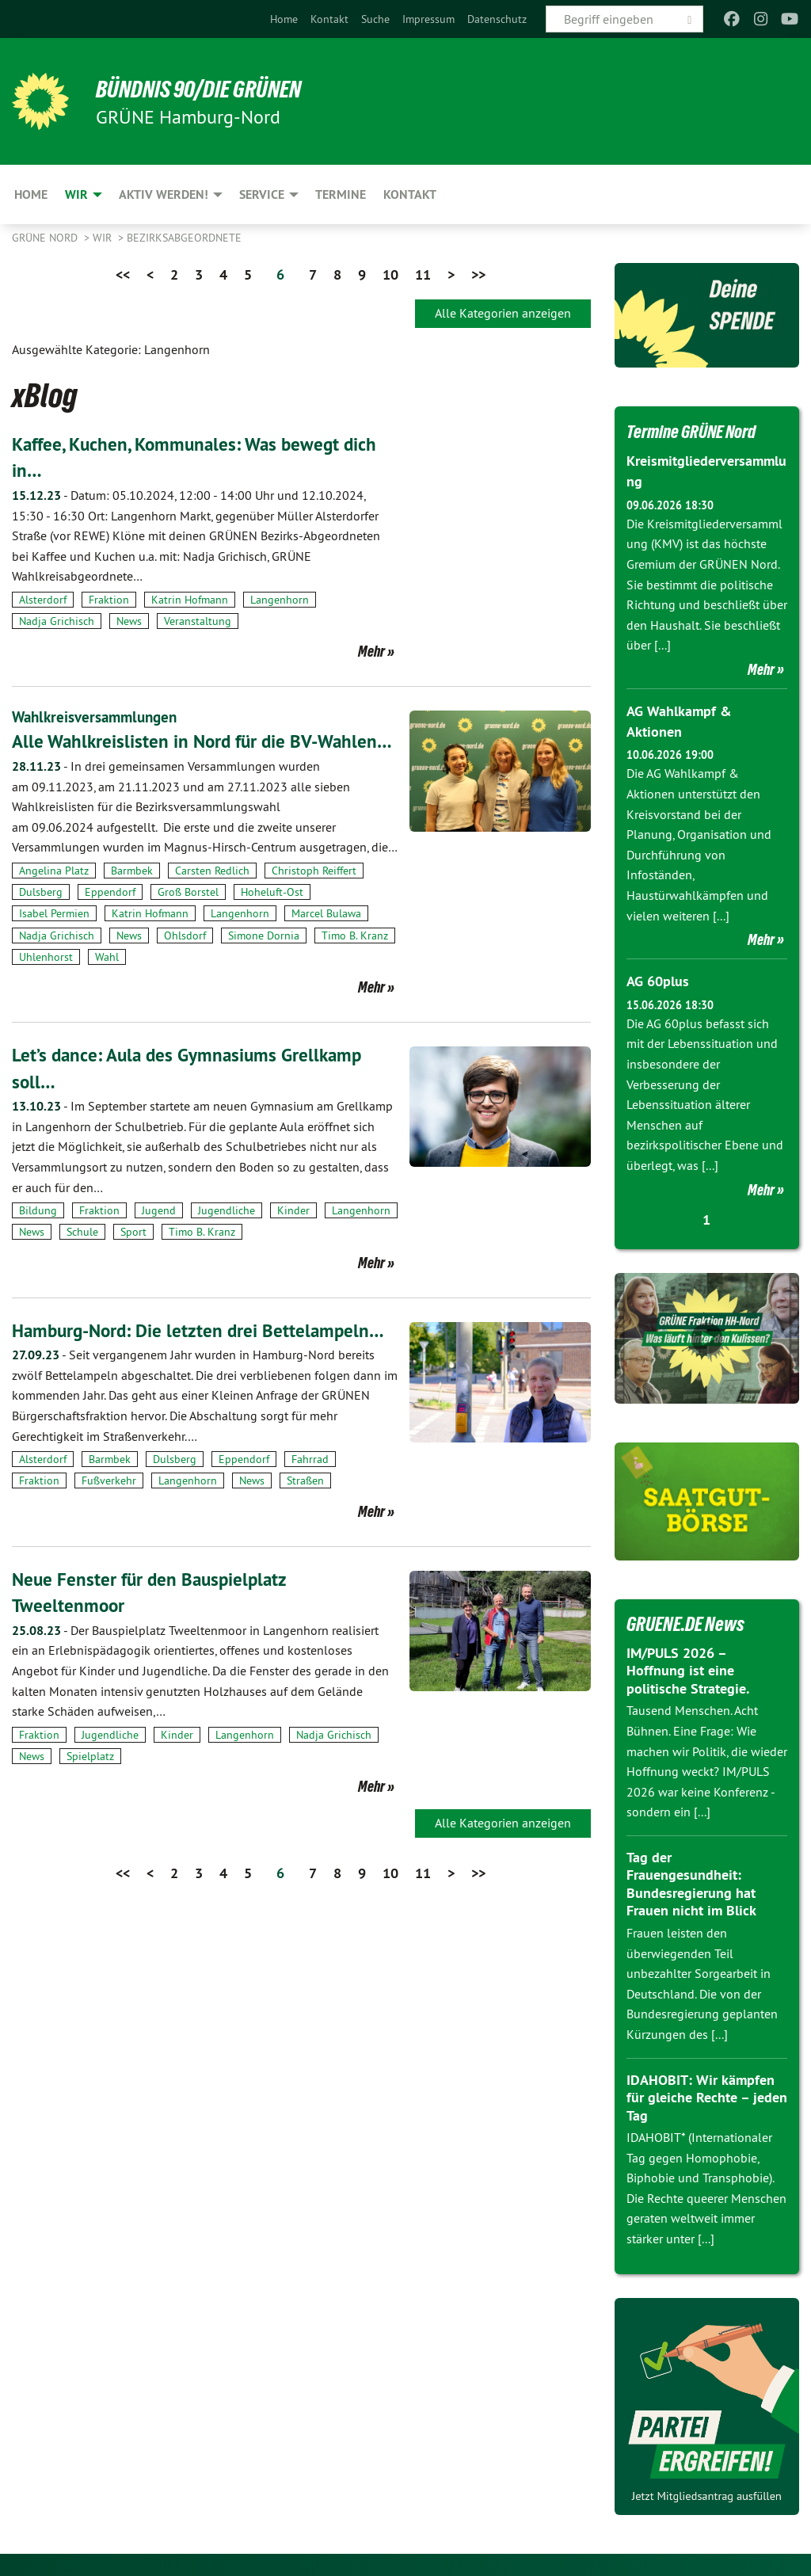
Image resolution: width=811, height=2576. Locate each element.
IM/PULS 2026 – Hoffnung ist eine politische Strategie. (687, 1668)
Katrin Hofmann (189, 600)
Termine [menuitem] (340, 194)
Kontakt (329, 19)
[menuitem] (284, 19)
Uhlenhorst (46, 983)
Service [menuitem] (261, 194)
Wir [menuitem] (76, 194)
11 (423, 274)
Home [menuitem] (31, 194)
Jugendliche (226, 1237)
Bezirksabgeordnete (184, 238)
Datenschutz (497, 19)
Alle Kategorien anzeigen (503, 313)
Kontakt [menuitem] (409, 194)
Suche (375, 19)
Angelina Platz (54, 897)
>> (478, 274)
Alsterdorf (43, 600)
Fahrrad (310, 1486)
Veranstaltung (197, 621)
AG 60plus (657, 979)
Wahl (107, 983)
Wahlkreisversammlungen (99, 717)
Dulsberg (41, 919)
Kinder (293, 1237)
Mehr (371, 651)
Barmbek (132, 897)
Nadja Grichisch (56, 621)
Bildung (38, 1237)
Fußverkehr (109, 1507)
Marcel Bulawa (326, 940)
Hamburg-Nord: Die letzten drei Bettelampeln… (203, 1356)
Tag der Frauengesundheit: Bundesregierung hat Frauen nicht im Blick (691, 1882)
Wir (104, 238)
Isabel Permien (54, 940)
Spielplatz (90, 1782)
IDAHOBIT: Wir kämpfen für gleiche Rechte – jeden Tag (706, 2095)
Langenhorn (279, 600)
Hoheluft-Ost (272, 919)
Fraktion (109, 600)
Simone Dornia (263, 962)
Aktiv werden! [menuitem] (163, 194)
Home (284, 19)
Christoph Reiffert (314, 897)
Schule (82, 1259)
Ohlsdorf (185, 962)
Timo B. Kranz (355, 962)
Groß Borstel (188, 919)
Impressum (428, 19)
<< (123, 274)
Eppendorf (110, 919)
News (129, 621)
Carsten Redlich (212, 897)
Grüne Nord (46, 238)
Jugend (159, 1237)
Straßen (305, 1507)
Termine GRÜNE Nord (698, 431)
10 (390, 274)
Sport (133, 1259)
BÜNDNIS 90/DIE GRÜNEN (207, 88)
